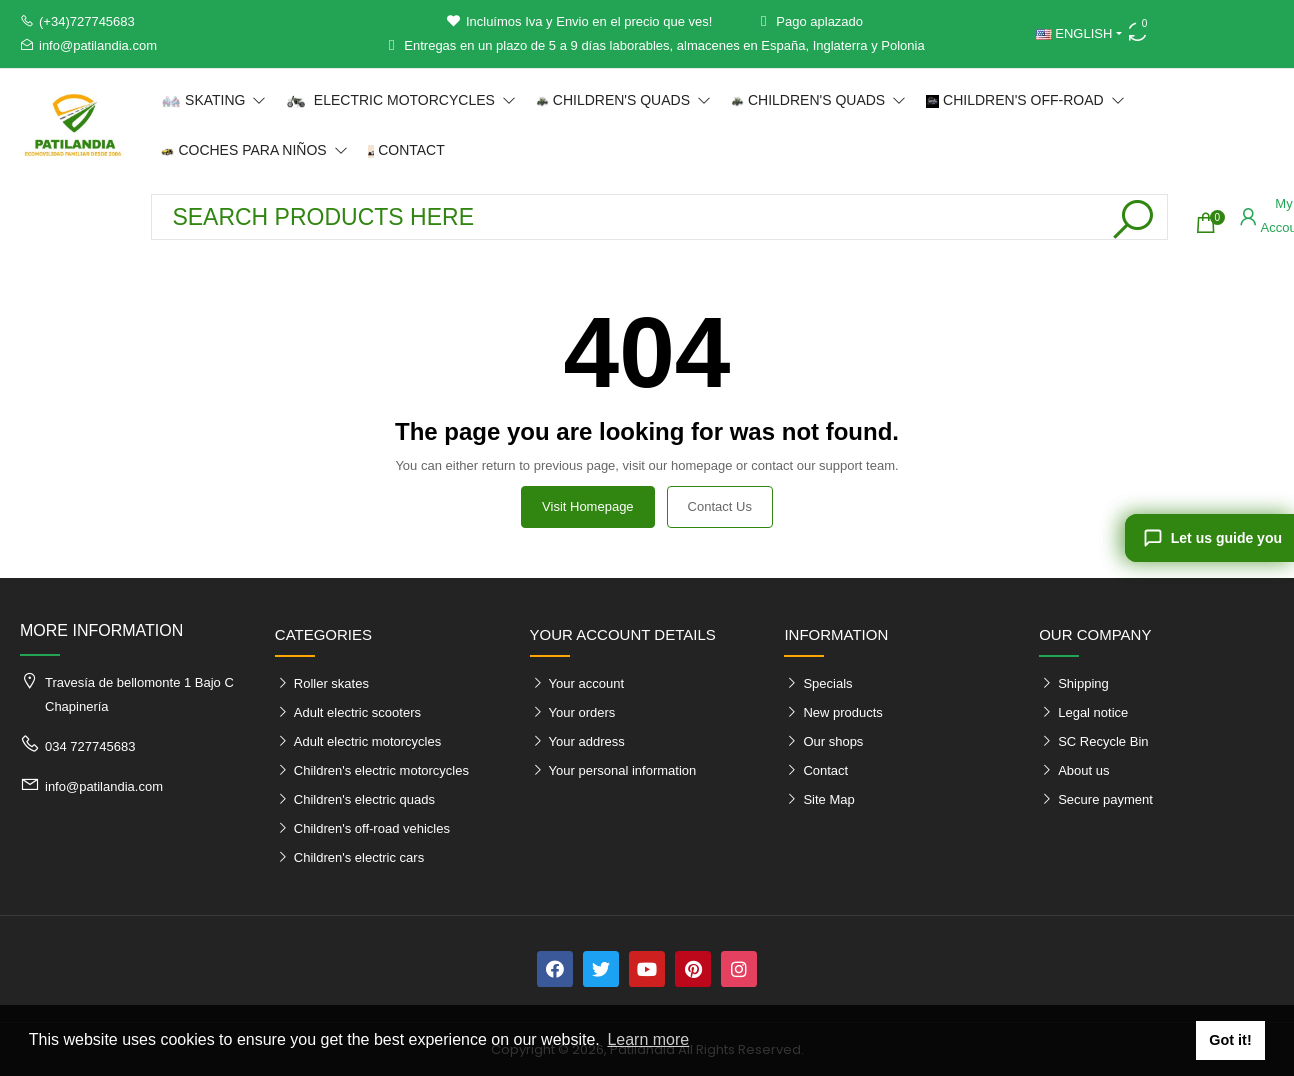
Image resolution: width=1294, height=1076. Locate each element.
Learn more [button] (648, 1039)
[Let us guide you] (1209, 538)
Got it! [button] (1230, 1040)
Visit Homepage (588, 506)
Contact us (720, 506)
